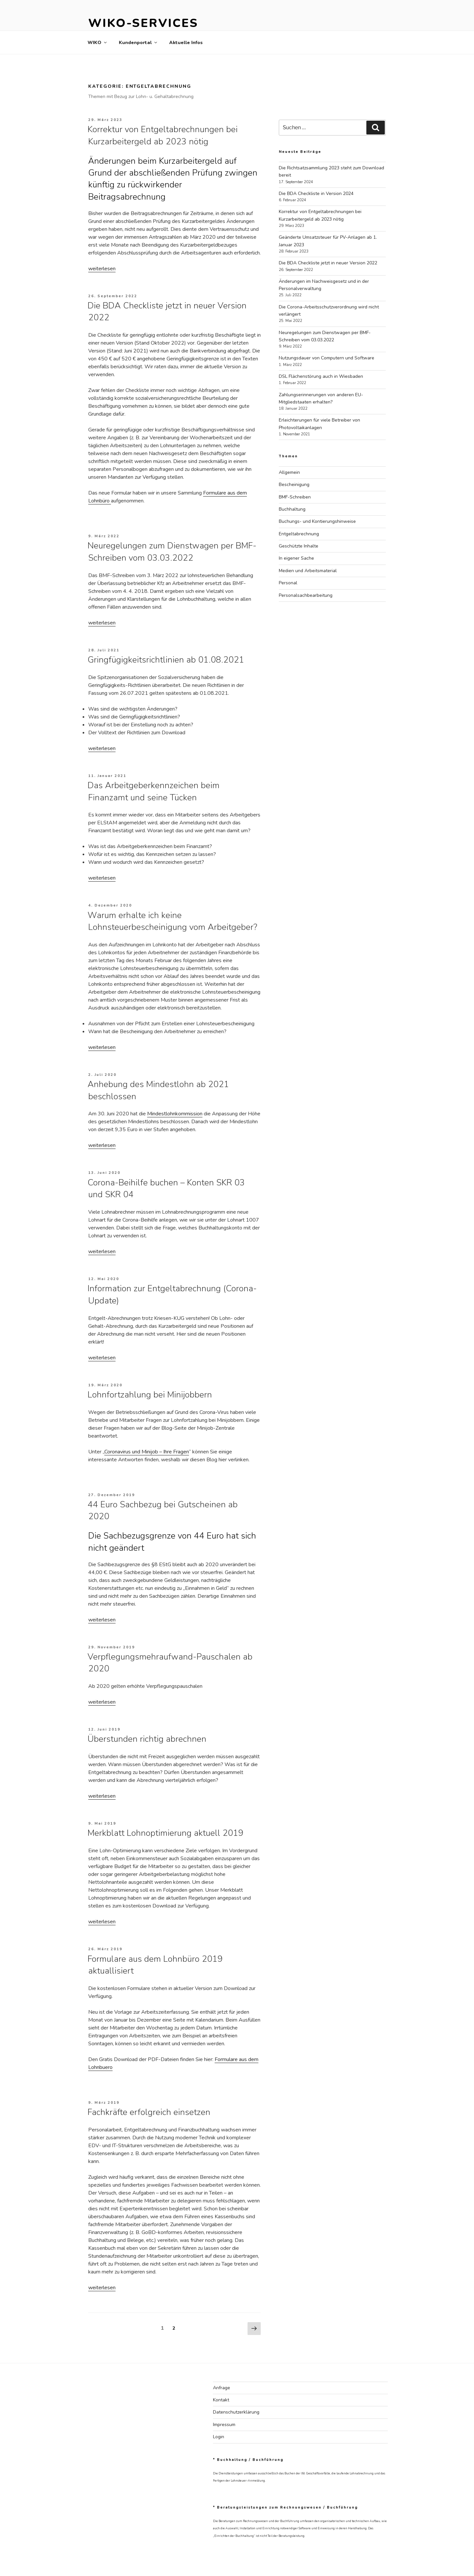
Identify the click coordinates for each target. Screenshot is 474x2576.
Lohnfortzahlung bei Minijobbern (150, 1394)
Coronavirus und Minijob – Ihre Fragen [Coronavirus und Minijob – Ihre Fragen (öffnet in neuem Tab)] (146, 1451)
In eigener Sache (296, 558)
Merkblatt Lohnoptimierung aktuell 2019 (166, 1833)
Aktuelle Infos (186, 42)
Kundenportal (138, 42)
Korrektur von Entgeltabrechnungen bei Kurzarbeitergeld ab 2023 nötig (163, 135)
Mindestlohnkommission (174, 1113)
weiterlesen (102, 268)
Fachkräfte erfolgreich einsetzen (149, 2112)
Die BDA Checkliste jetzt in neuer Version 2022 (328, 263)
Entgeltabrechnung (299, 534)
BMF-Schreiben (295, 497)
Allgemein (289, 472)
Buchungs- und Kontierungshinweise (317, 521)
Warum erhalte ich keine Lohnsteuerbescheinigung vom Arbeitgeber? (172, 921)
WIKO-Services (143, 23)
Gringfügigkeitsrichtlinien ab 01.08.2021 (166, 660)
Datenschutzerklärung (236, 2412)
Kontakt (221, 2400)
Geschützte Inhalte (298, 546)
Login (218, 2437)
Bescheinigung (294, 484)
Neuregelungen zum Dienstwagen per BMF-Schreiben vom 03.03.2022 (172, 551)
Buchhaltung (292, 509)
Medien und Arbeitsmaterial (308, 571)
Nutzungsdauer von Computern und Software (326, 358)
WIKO (98, 42)
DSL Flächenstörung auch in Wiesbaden (321, 376)
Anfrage (221, 2388)
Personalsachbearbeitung (305, 595)
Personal (288, 583)
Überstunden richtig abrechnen (147, 1739)
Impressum (224, 2424)
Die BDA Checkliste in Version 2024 (316, 193)
